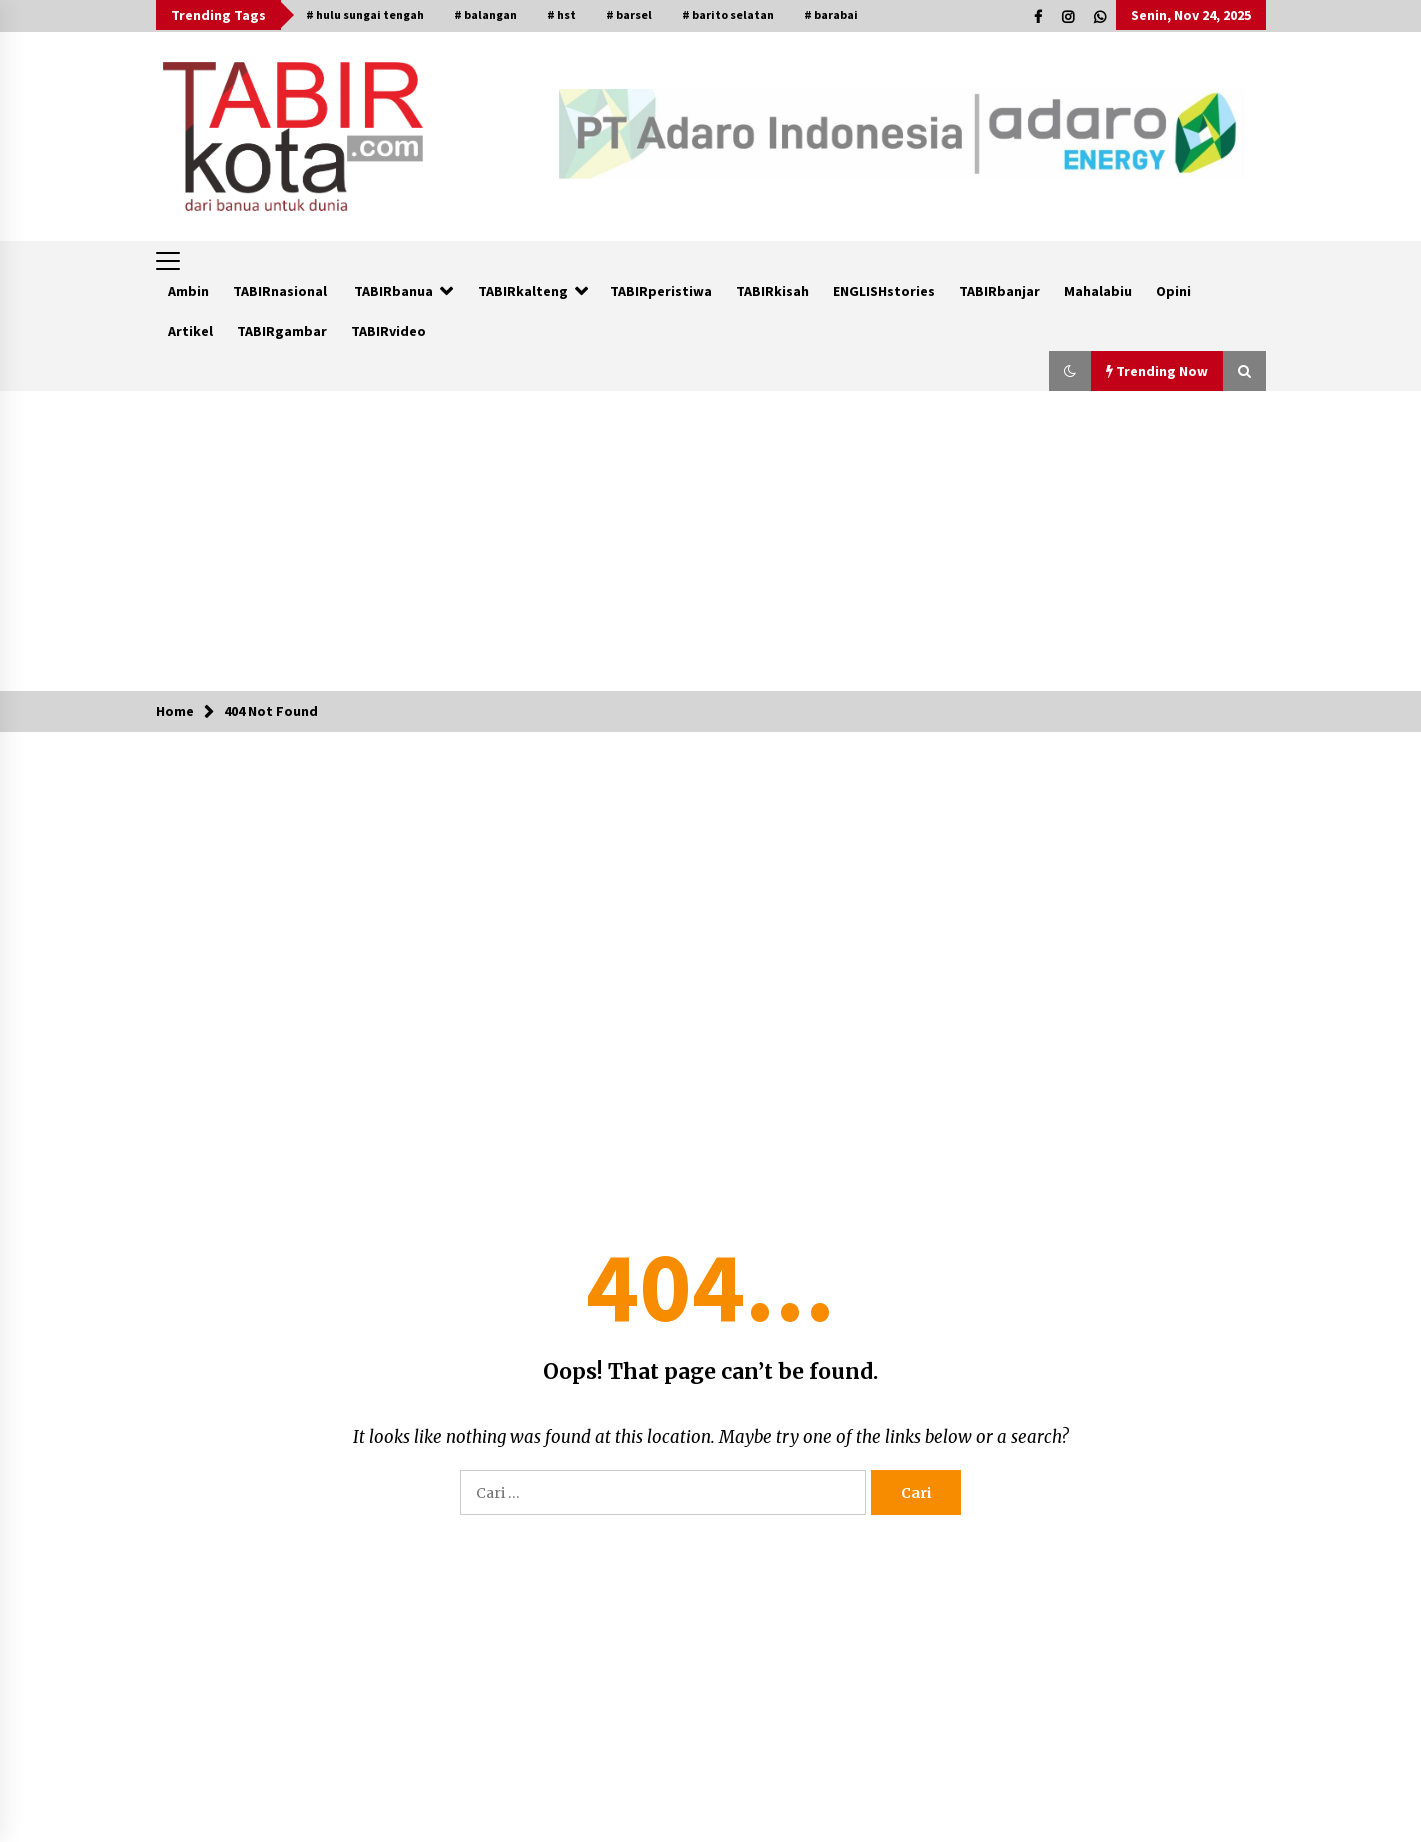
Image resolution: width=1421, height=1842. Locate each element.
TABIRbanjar (999, 291)
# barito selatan (728, 14)
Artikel (190, 331)
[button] (1070, 371)
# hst (561, 14)
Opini (1173, 291)
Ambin (188, 291)
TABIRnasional (280, 291)
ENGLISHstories (884, 291)
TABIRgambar (282, 331)
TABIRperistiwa (661, 291)
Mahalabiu (1098, 291)
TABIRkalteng (523, 291)
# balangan (485, 14)
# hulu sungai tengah (365, 14)
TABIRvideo (388, 331)
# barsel (629, 14)
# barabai (831, 14)
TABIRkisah (772, 291)
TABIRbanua (393, 291)
